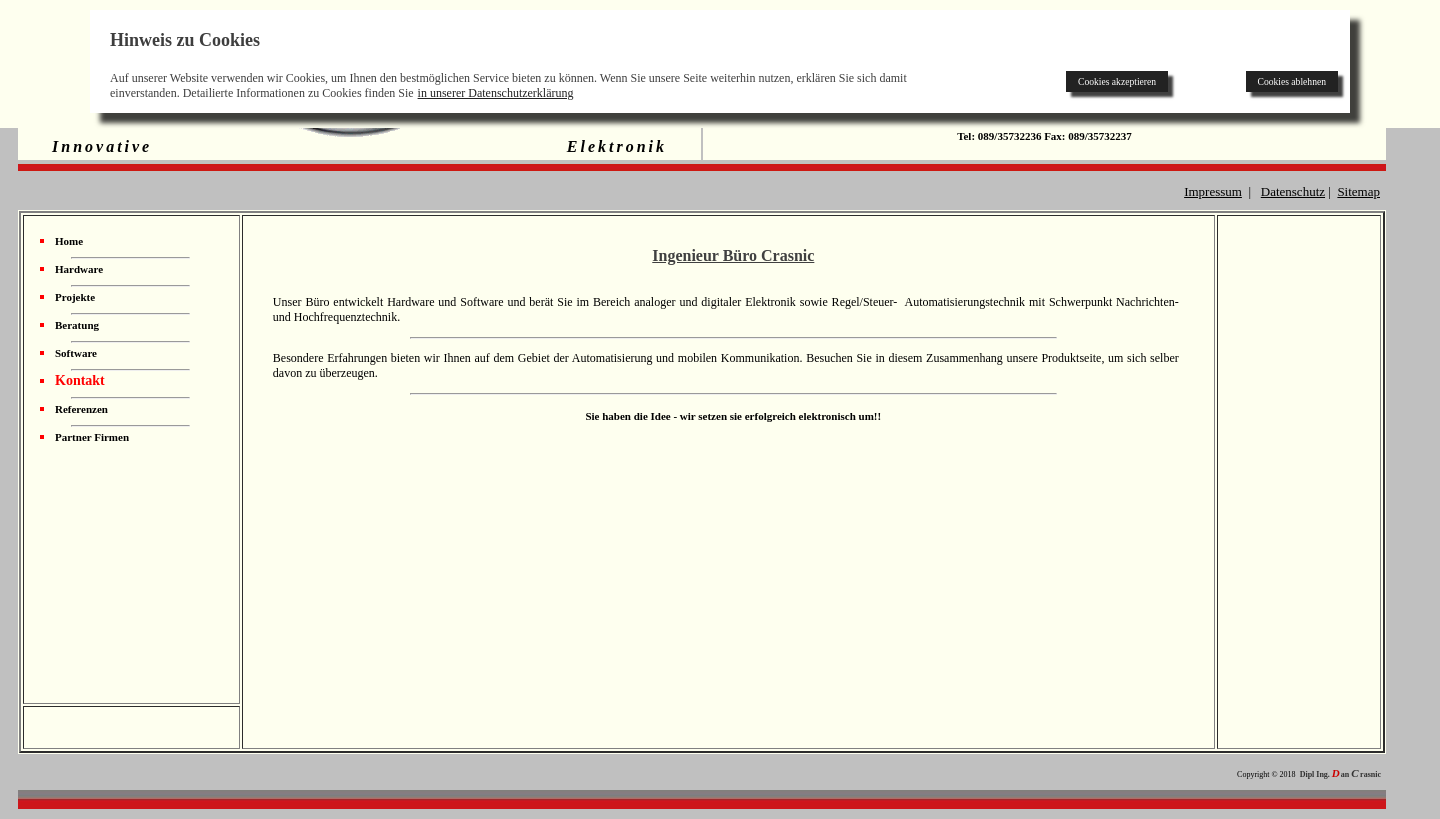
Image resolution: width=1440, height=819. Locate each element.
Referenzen (81, 409)
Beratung (77, 325)
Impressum (1213, 191)
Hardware (79, 269)
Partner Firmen (92, 437)
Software (76, 353)
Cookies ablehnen (1292, 81)
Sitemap (1358, 191)
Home (69, 241)
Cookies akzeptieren (1117, 81)
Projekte (75, 297)
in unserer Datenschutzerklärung (496, 93)
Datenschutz (1293, 191)
